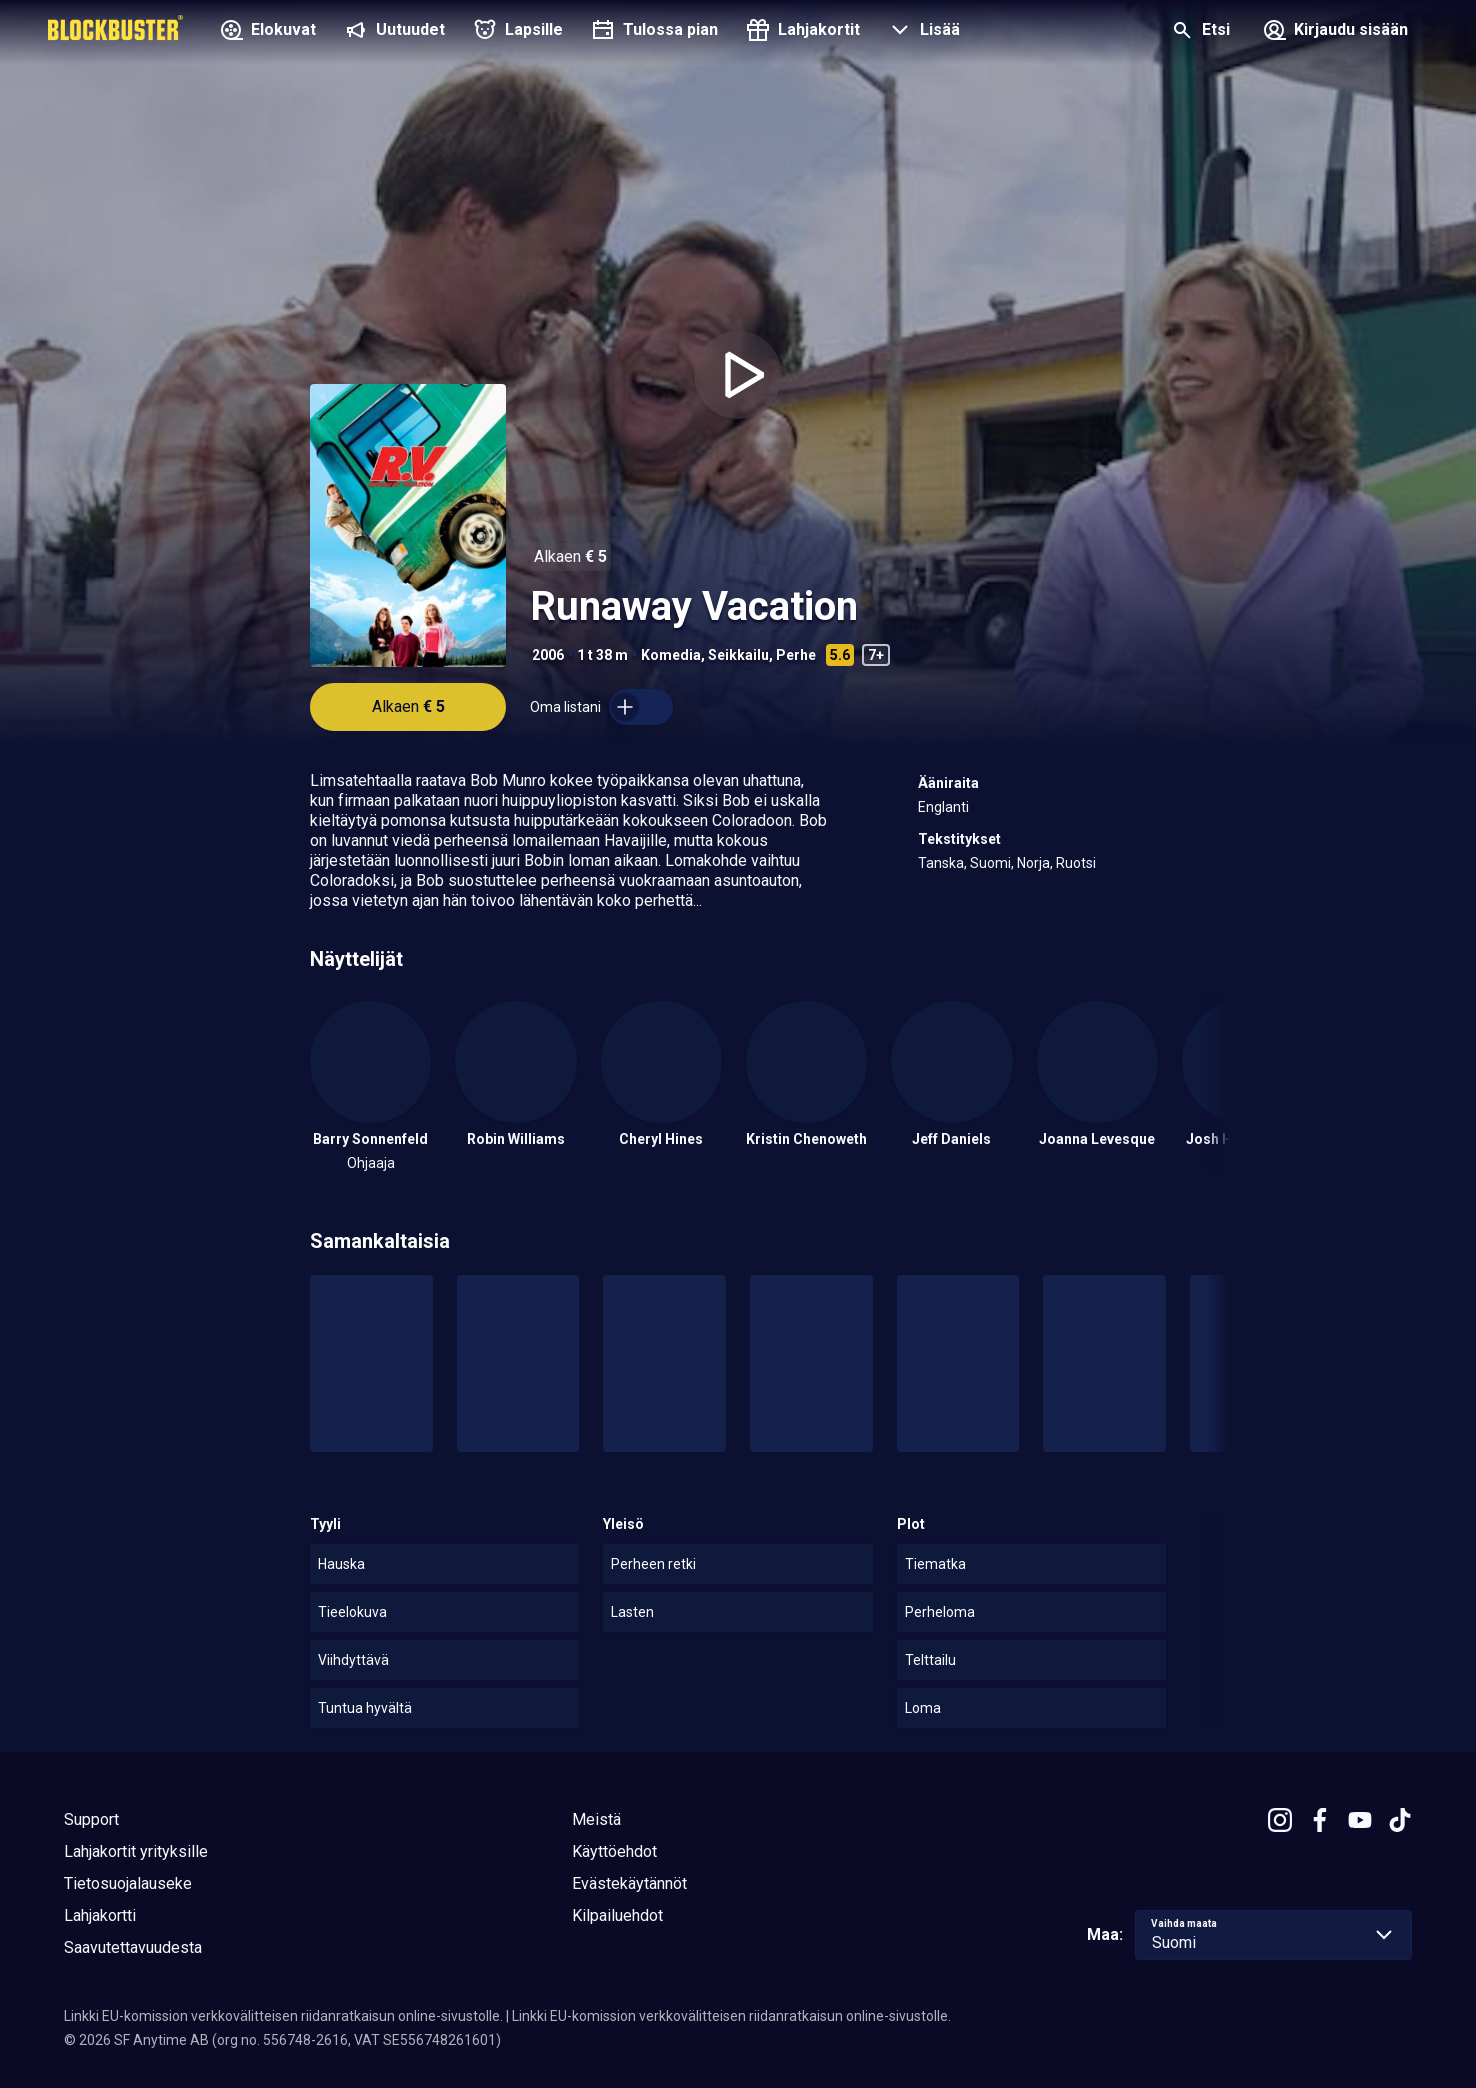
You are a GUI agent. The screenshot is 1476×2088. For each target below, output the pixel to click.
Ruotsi (1076, 863)
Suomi (990, 863)
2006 (548, 655)
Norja (1033, 863)
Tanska (941, 863)
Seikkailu (738, 655)
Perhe (796, 655)
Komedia (671, 655)
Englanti (943, 807)
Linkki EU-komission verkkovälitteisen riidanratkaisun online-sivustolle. (283, 2016)
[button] (922, 32)
